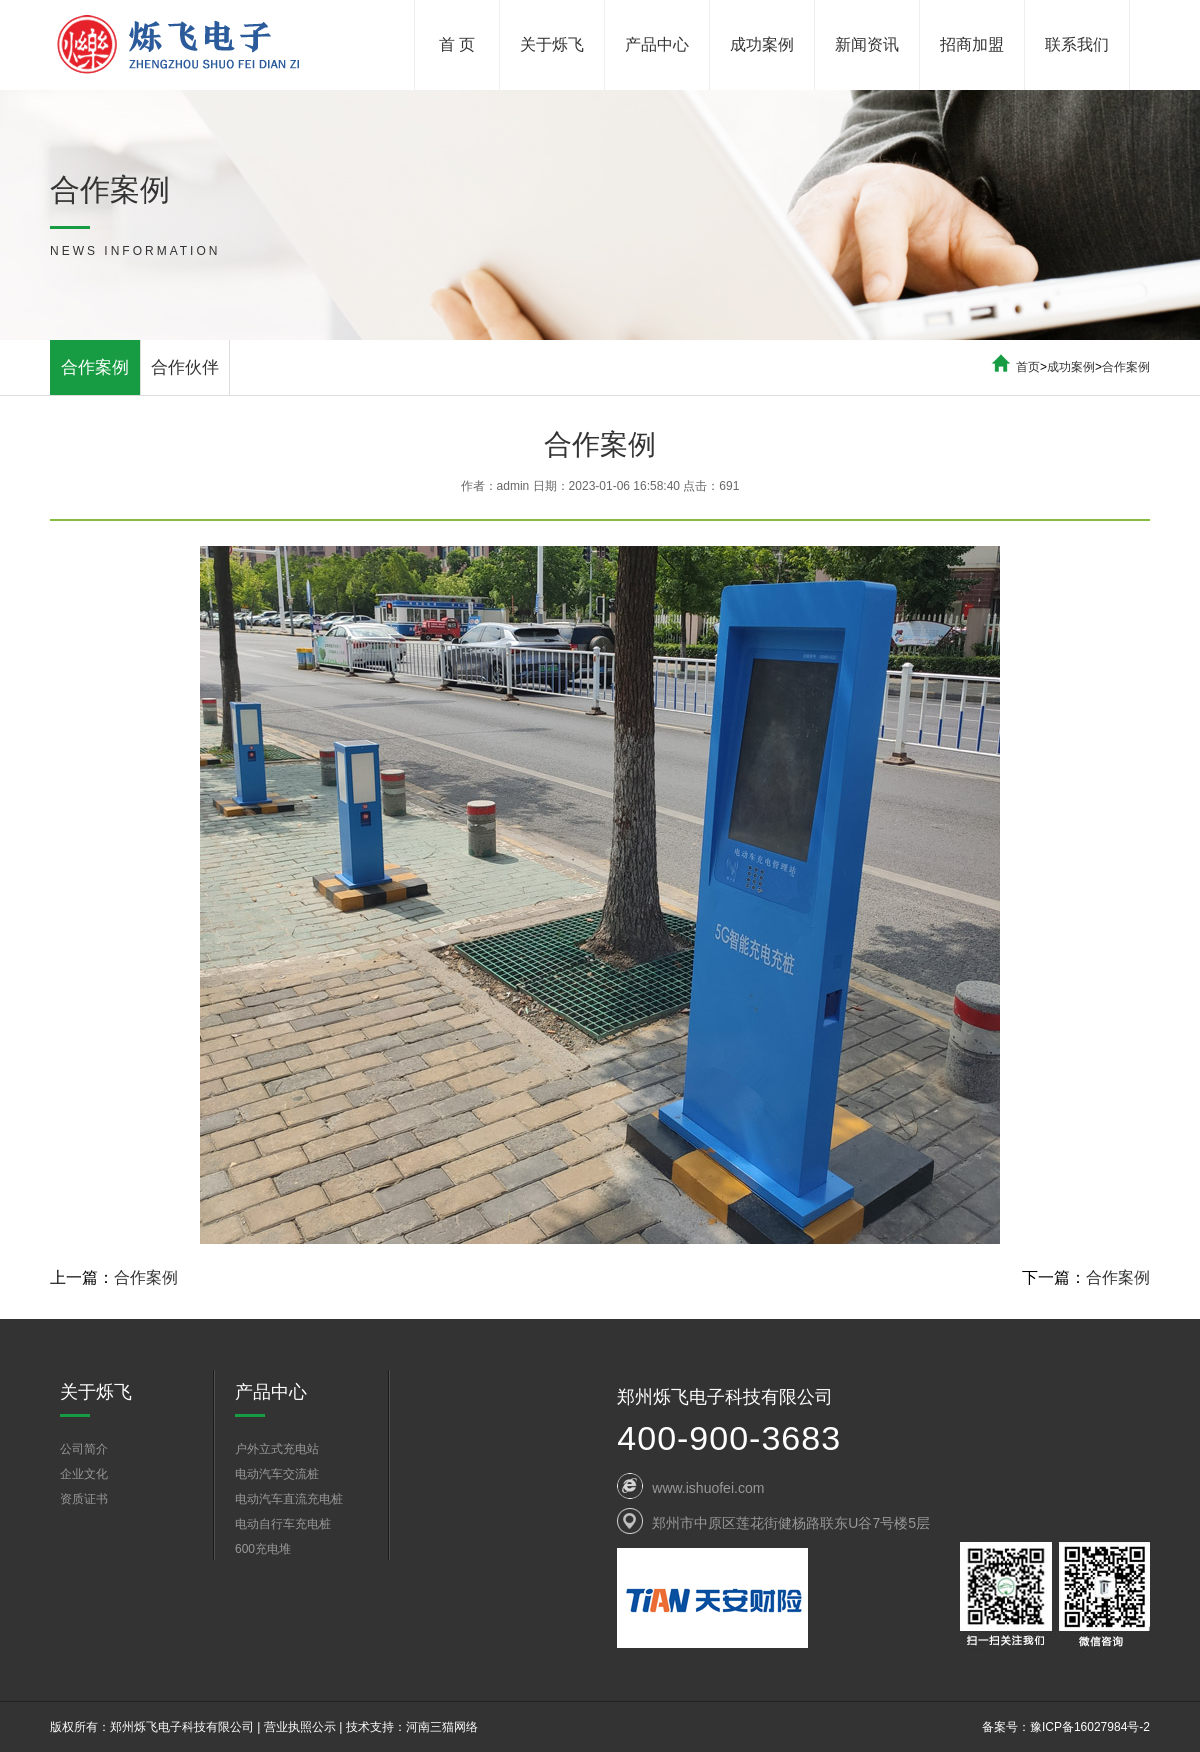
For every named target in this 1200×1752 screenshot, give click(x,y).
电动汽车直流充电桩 (289, 1499)
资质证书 (84, 1499)
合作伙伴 (185, 367)
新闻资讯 (867, 44)
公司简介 (84, 1449)
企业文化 (84, 1474)
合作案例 (95, 367)
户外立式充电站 (277, 1449)
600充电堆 (263, 1549)
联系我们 (1077, 44)
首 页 (457, 44)
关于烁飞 (552, 44)
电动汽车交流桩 (277, 1474)
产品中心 (657, 44)
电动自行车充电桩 (283, 1524)
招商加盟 (972, 44)
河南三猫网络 (442, 1727)
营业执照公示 (300, 1727)
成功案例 (762, 44)
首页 (1028, 367)
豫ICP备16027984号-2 (1090, 1727)
